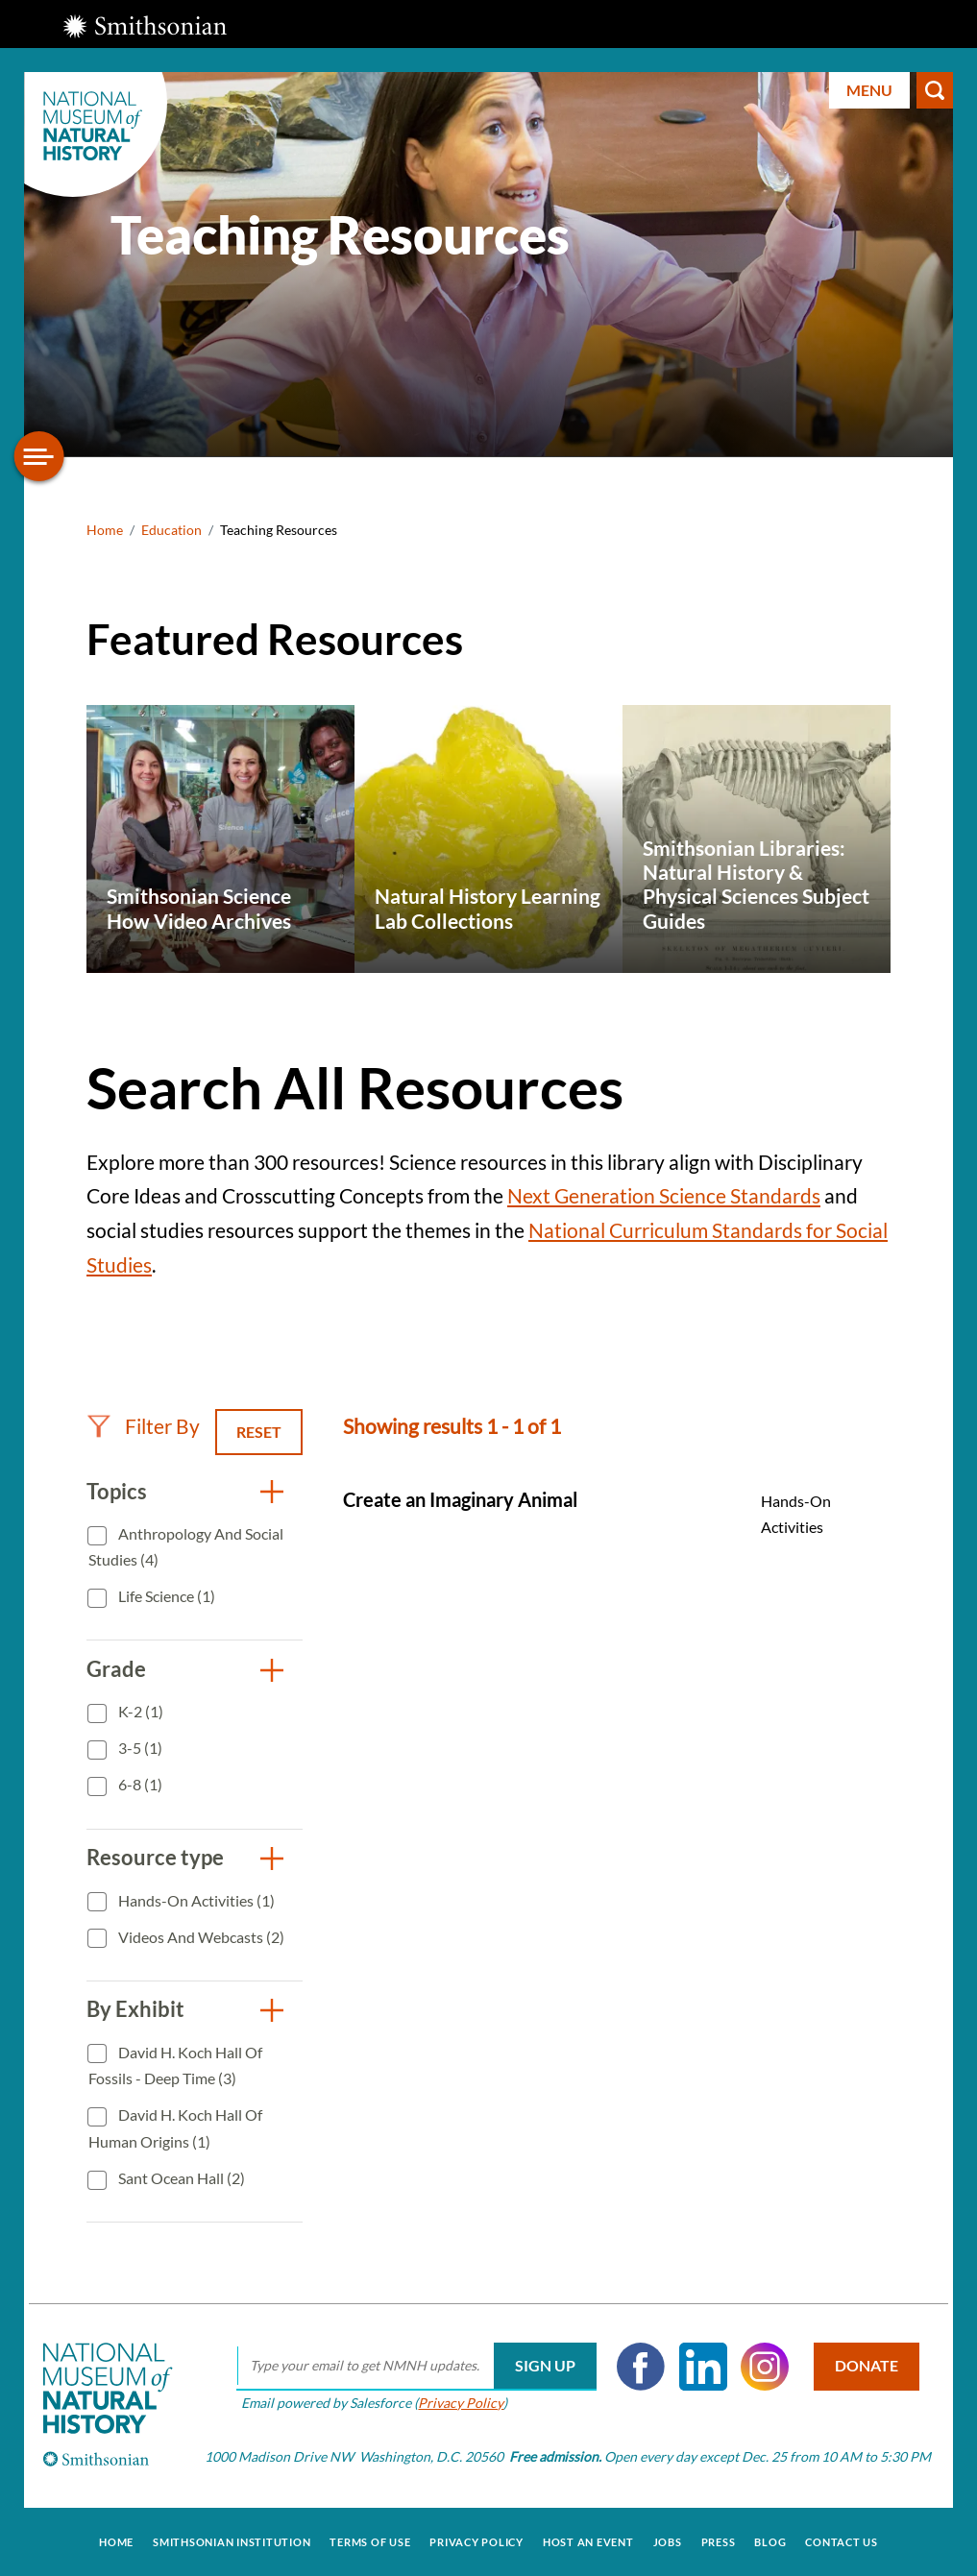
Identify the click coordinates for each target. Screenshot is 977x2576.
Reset (258, 1431)
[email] (415, 2367)
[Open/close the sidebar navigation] (39, 456)
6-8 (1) (138, 1784)
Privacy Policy (459, 2402)
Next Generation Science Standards (663, 1195)
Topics (116, 1491)
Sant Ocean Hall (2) (180, 2178)
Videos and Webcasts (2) (199, 1937)
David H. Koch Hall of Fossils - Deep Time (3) (175, 2065)
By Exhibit (135, 2009)
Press (718, 2541)
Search (934, 90)
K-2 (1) (139, 1711)
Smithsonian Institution (231, 2541)
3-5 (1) (138, 1747)
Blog (770, 2541)
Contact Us (841, 2541)
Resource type (155, 1857)
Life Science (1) (165, 1596)
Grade (116, 1669)
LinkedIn (701, 2367)
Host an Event (588, 2541)
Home (104, 530)
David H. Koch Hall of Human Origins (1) (175, 2128)
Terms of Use (370, 2541)
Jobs (667, 2541)
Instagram (764, 2367)
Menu (869, 90)
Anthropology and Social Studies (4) (185, 1546)
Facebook (640, 2367)
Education (171, 530)
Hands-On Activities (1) (195, 1900)
